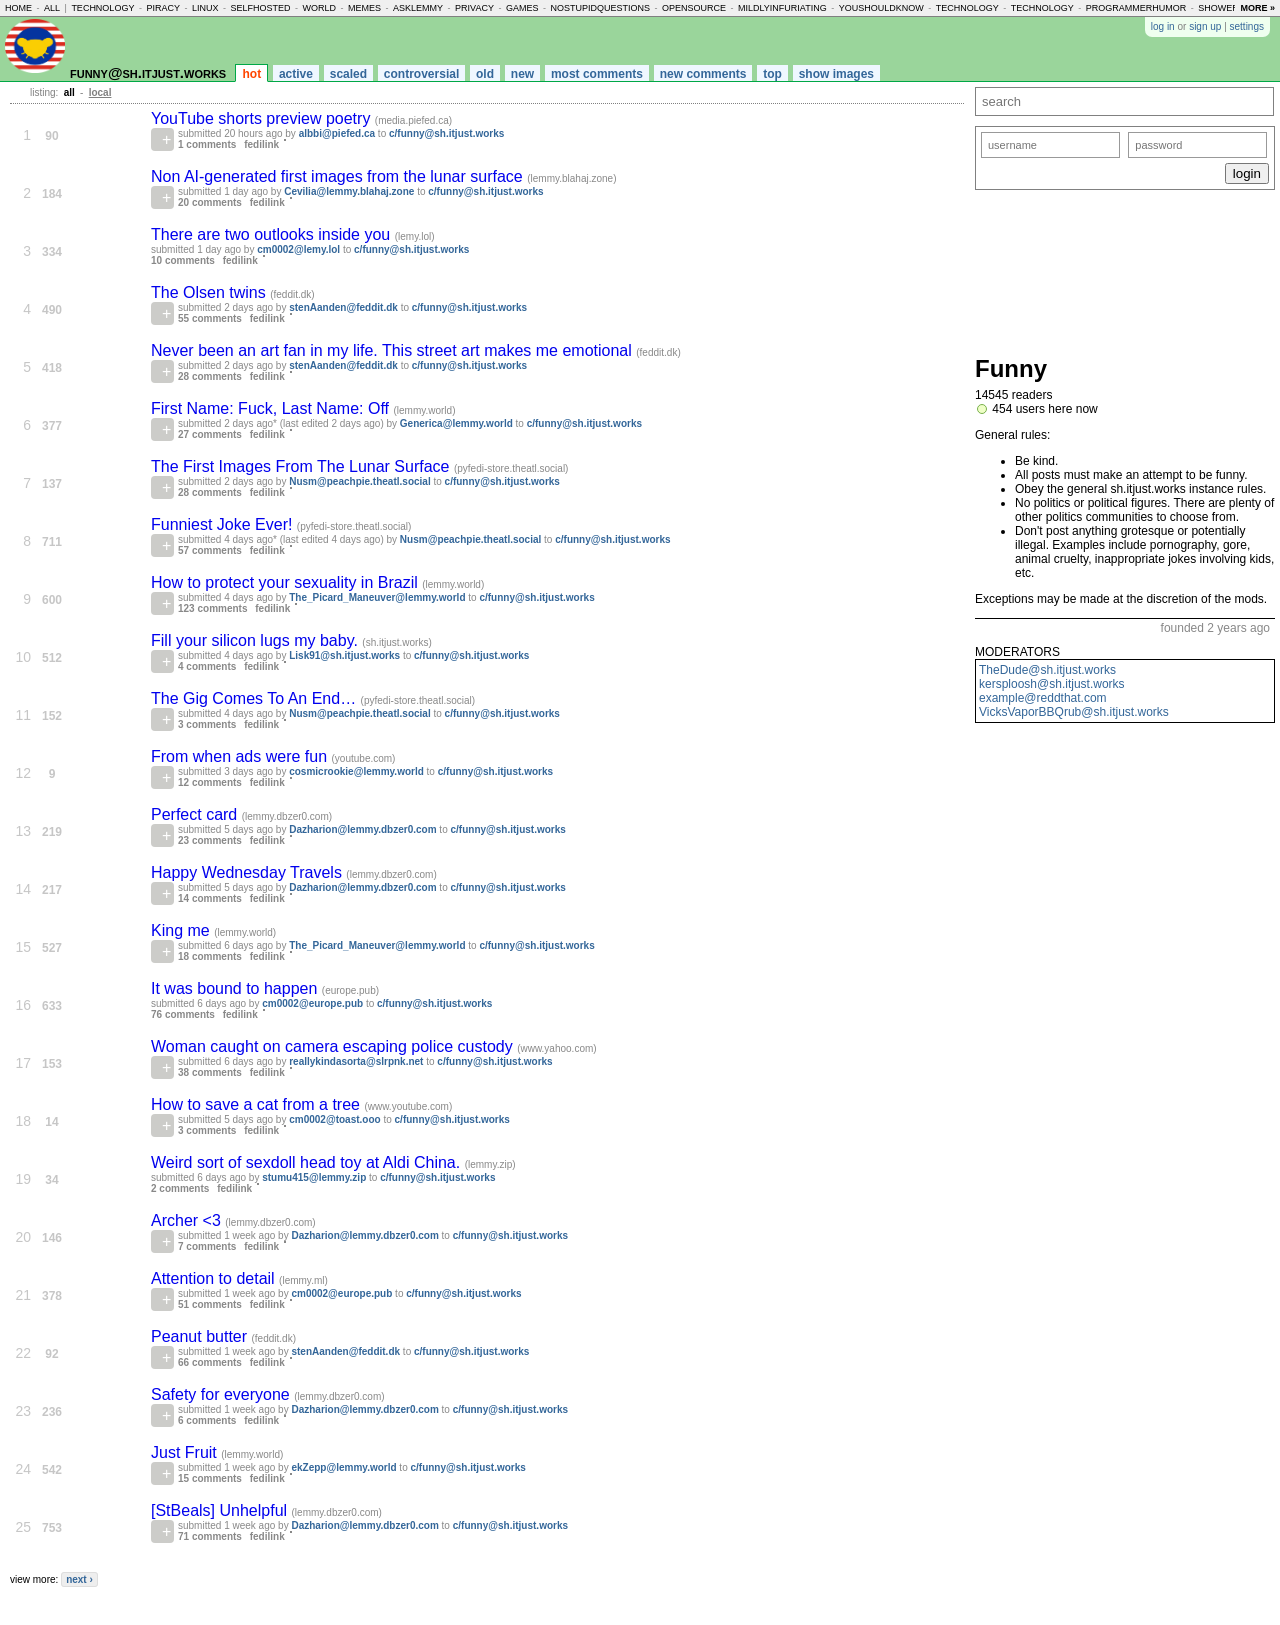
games (522, 8)
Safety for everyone (222, 1394)
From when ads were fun (241, 756)
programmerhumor (1136, 8)
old (485, 74)
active (296, 74)
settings (1247, 26)
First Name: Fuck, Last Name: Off (272, 408)
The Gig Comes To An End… (256, 698)
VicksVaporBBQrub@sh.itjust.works (1074, 712)
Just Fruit (186, 1452)
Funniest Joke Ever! (224, 524)
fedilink (261, 144)
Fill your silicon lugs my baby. (256, 640)
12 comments (210, 782)
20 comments (210, 202)
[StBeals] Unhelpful (221, 1510)
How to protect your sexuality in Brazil (286, 582)
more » (1257, 8)
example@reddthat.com (1043, 698)
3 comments (207, 724)
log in (1163, 26)
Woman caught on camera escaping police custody (334, 1046)
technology (102, 8)
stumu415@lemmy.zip (314, 1177)
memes (364, 8)
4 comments (207, 666)
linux (205, 8)
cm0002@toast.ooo (334, 1119)
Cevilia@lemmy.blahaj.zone (349, 191)
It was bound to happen (236, 988)
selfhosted (260, 8)
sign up (1205, 26)
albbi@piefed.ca (337, 133)
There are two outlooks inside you (273, 234)
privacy (474, 8)
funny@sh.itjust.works (148, 72)
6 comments (207, 1420)
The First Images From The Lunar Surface (302, 466)
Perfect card (196, 814)
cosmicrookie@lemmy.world (356, 771)
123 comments (212, 608)
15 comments (210, 1478)
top (772, 74)
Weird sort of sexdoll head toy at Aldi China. (308, 1162)
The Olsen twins (210, 292)
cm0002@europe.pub (312, 1003)
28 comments (210, 376)
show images (836, 74)
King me (182, 930)
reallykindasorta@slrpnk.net (356, 1061)
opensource (694, 8)
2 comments (180, 1188)
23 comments (210, 840)
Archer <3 (188, 1220)
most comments (597, 74)
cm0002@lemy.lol (298, 249)
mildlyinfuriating (782, 8)
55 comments (210, 318)
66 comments (210, 1362)
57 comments (210, 550)
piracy (163, 8)
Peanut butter (201, 1336)
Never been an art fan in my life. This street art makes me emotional (393, 350)
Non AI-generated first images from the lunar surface (339, 176)
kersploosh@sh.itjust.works (1052, 684)
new (522, 74)
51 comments (210, 1304)
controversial (421, 74)
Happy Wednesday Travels (248, 872)
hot (251, 74)
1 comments (207, 144)
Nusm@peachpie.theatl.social (359, 481)
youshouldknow (881, 8)
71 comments (210, 1536)
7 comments (207, 1246)
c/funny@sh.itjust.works (446, 133)
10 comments (183, 260)
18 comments (210, 956)
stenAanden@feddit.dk (343, 307)
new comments (703, 74)
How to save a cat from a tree (257, 1104)
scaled (348, 74)
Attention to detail (215, 1278)
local (100, 92)
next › (79, 1579)
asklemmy (418, 8)
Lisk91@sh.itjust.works (344, 655)
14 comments (210, 898)
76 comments (183, 1014)
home (18, 8)
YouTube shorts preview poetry (263, 118)
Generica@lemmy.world (456, 423)
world (320, 8)
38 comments (210, 1072)
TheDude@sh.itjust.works (1047, 670)
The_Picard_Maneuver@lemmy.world (377, 597)
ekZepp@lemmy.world (343, 1467)
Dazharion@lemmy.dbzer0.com (362, 829)
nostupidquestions (600, 8)
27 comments (210, 434)
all (52, 8)
